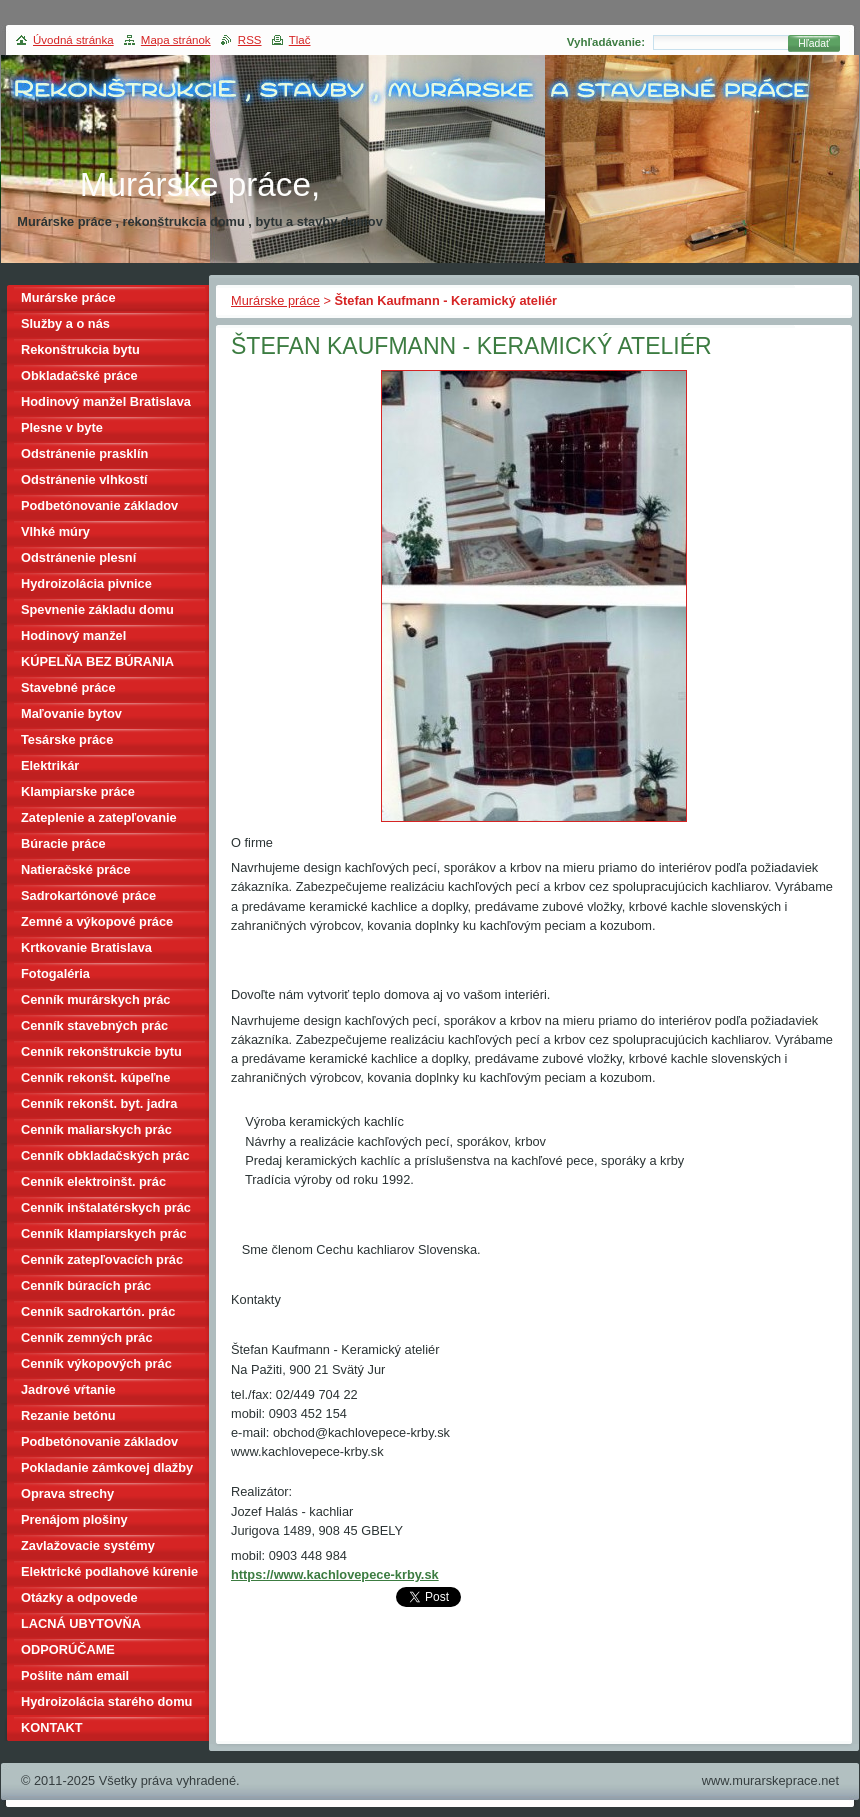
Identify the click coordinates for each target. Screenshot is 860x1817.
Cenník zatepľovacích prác (102, 1259)
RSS (250, 40)
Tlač (300, 40)
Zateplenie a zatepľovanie (99, 817)
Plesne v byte (62, 427)
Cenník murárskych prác (95, 999)
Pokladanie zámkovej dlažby (107, 1467)
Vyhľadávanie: (606, 42)
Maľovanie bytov (71, 713)
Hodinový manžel (73, 635)
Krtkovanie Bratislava (86, 947)
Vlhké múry (55, 531)
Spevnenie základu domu (97, 609)
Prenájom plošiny (74, 1519)
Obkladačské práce (79, 375)
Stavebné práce (68, 687)
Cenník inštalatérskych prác (106, 1207)
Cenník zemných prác (87, 1337)
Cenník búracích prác (86, 1285)
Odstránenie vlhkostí (84, 479)
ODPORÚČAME (68, 1649)
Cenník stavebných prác (94, 1025)
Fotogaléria (55, 973)
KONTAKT (52, 1727)
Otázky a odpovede (79, 1597)
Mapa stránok (176, 40)
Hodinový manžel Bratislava (106, 401)
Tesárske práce (67, 739)
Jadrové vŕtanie (68, 1389)
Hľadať (814, 43)
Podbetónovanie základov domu (99, 1444)
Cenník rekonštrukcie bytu (101, 1051)
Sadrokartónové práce (88, 895)
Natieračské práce (76, 869)
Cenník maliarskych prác (96, 1129)
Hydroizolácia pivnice (86, 583)
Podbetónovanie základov (99, 505)
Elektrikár (50, 765)
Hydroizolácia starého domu (106, 1701)
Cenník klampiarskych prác (104, 1233)
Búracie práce (63, 843)
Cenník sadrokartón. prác (98, 1311)
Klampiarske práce (78, 791)
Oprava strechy (67, 1493)
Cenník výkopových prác (96, 1363)
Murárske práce (275, 300)
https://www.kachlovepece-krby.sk (335, 1574)
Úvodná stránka (73, 40)
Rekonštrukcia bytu (80, 349)
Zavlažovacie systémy (88, 1545)
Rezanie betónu (68, 1415)
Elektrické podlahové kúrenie (109, 1571)
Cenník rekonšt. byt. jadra (99, 1103)
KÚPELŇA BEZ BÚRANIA (97, 661)
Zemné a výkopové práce (97, 921)
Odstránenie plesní (78, 557)
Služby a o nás (65, 323)
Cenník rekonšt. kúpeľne (95, 1077)
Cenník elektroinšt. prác (93, 1181)
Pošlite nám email (75, 1675)
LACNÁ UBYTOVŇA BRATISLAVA (81, 1626)
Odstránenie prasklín (84, 453)
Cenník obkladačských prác (105, 1155)
